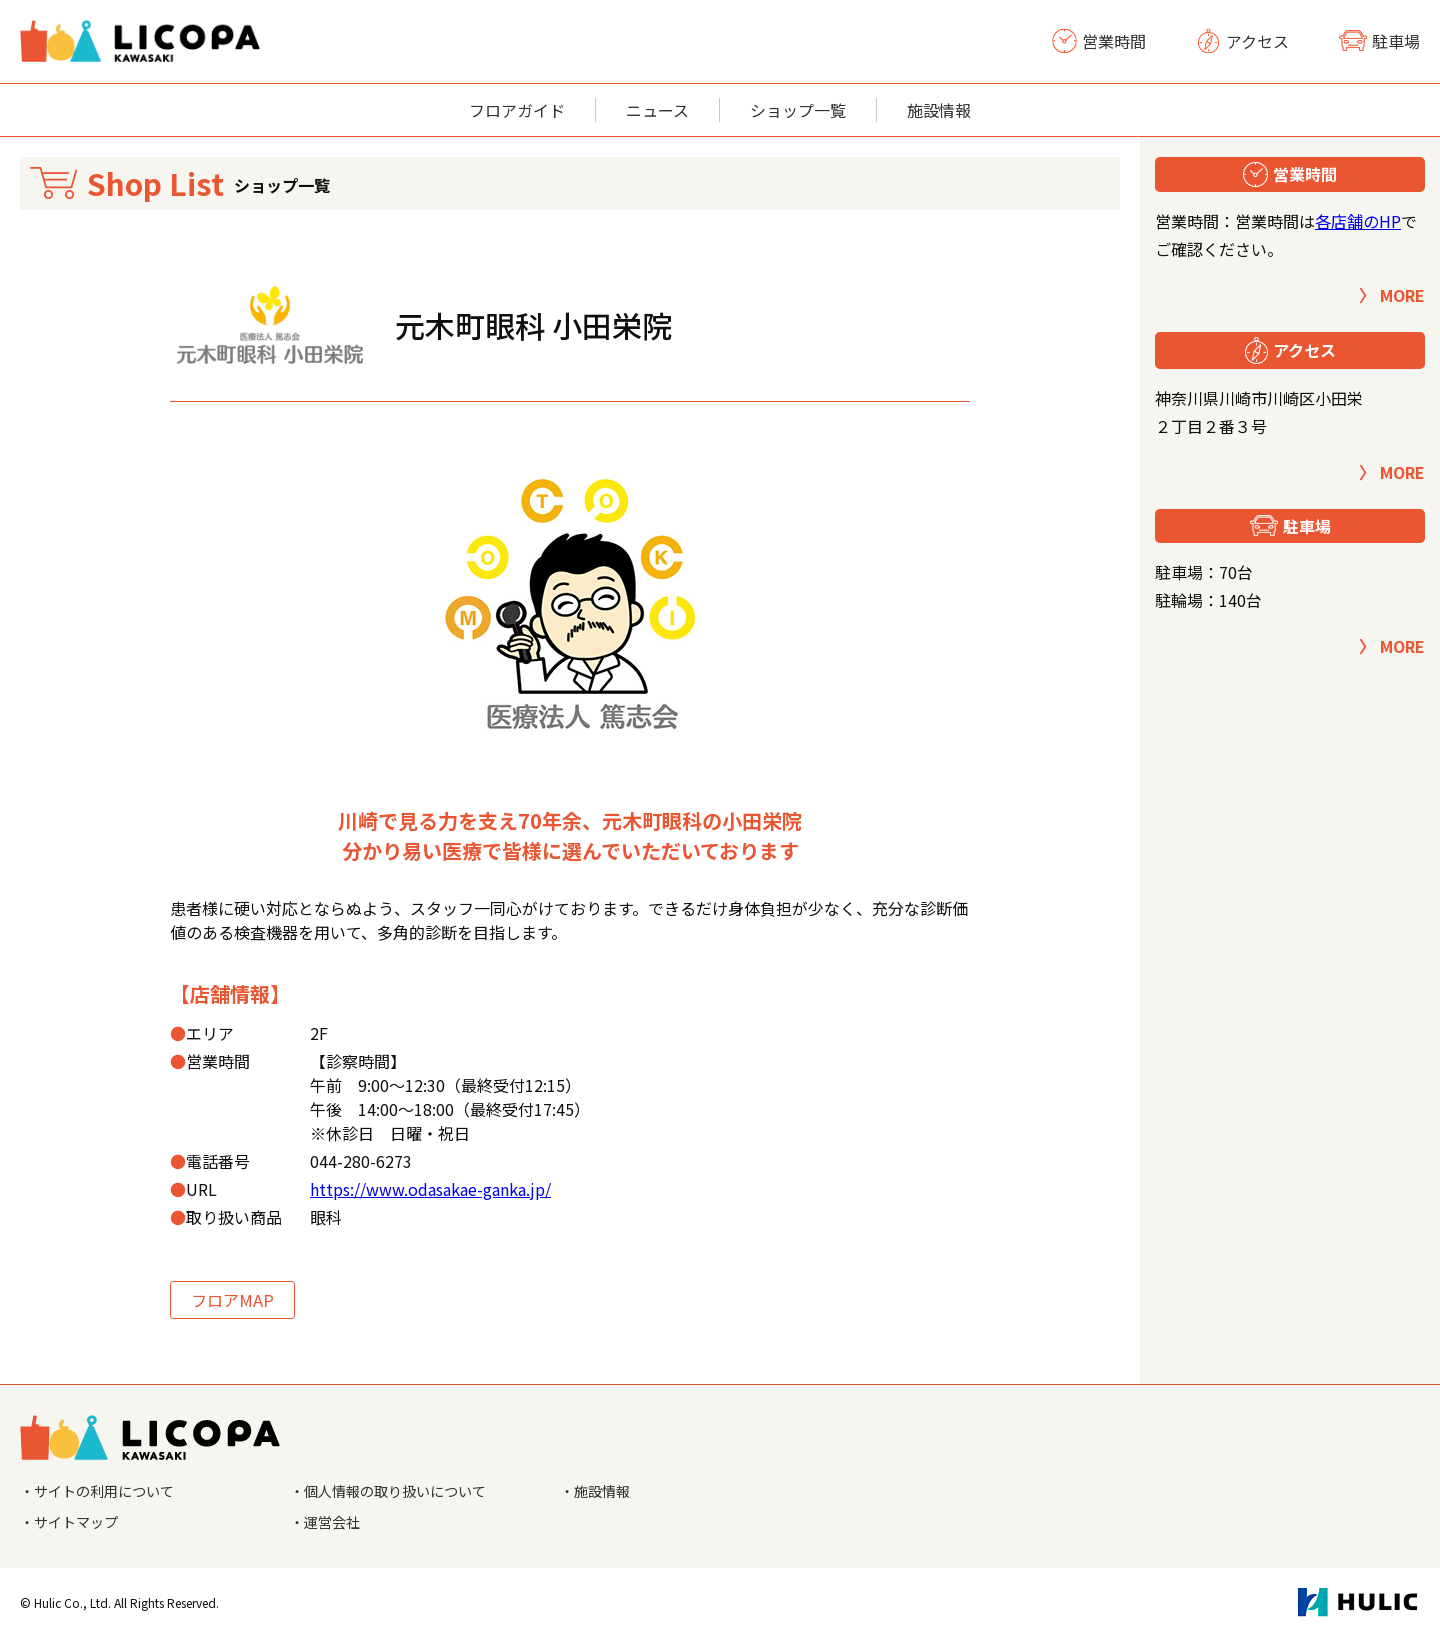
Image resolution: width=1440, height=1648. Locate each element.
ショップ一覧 (798, 110)
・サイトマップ (76, 1531)
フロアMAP (242, 1301)
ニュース (657, 110)
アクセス (1242, 41)
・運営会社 (330, 1531)
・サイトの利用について (108, 1497)
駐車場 (1379, 41)
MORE (1402, 295)
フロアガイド (517, 110)
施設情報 (939, 110)
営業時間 (1099, 41)
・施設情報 (600, 1497)
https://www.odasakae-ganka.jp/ (430, 1189)
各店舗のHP (1358, 221)
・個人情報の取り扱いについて (402, 1497)
